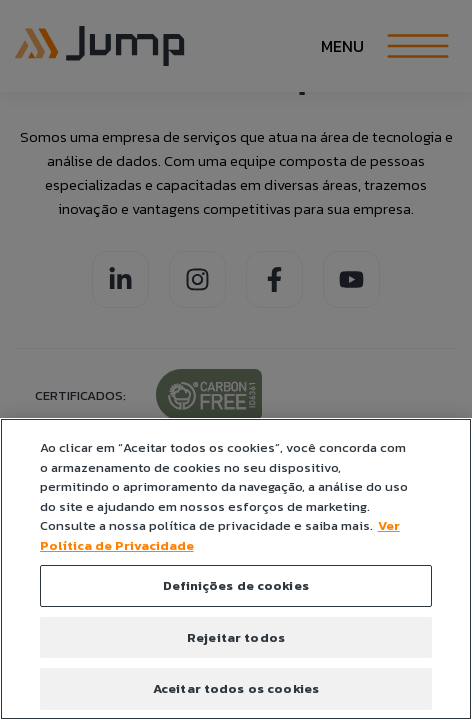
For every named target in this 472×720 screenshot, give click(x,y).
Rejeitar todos (236, 637)
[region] (236, 569)
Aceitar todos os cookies (236, 688)
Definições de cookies (236, 585)
